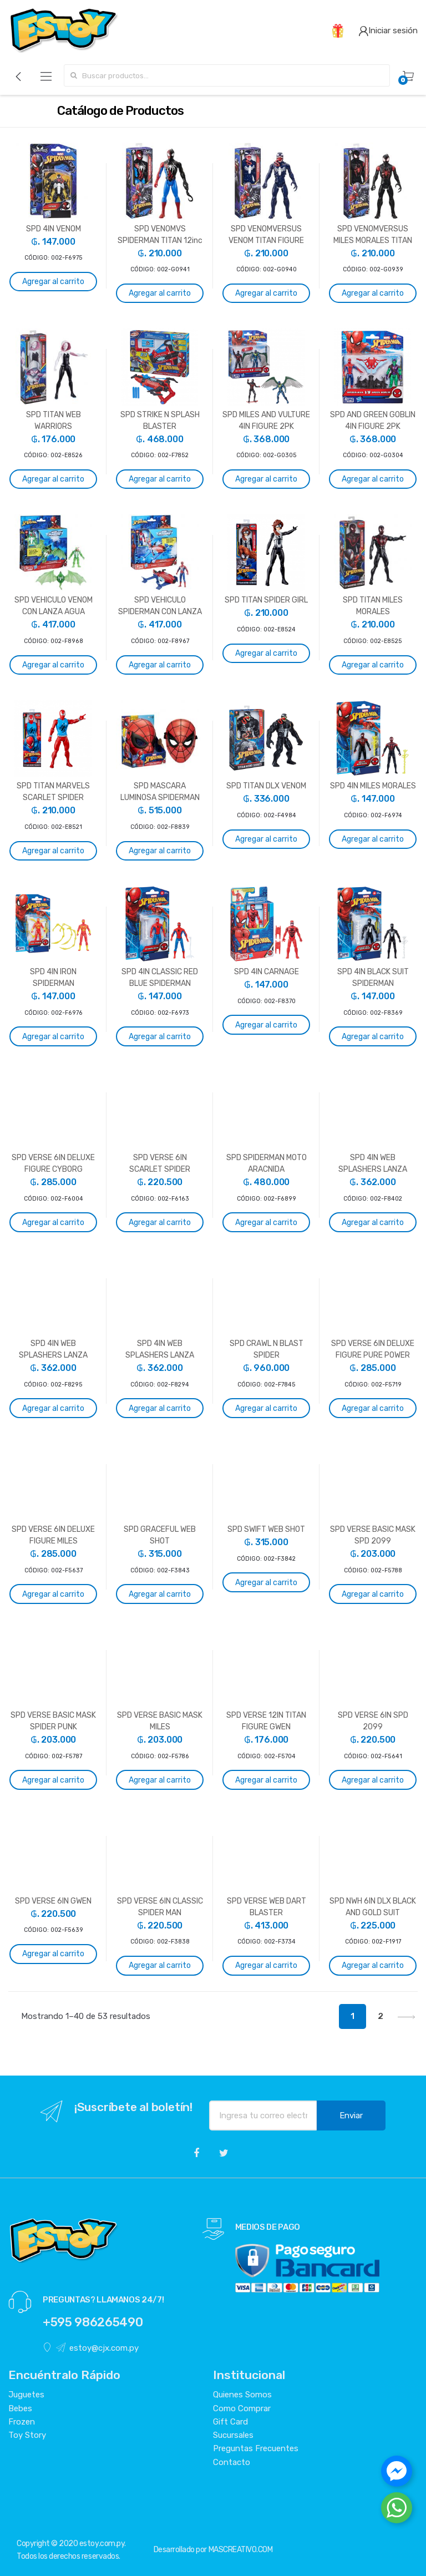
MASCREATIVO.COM (241, 2549)
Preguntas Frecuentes (255, 2448)
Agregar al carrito (53, 281)
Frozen (21, 2422)
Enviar (351, 2115)
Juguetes (26, 2395)
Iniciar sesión (388, 31)
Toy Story (27, 2435)
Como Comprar (242, 2408)
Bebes (20, 2408)
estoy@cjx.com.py (97, 2347)
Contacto (231, 2462)
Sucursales (233, 2435)
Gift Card (230, 2422)
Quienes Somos (242, 2395)
